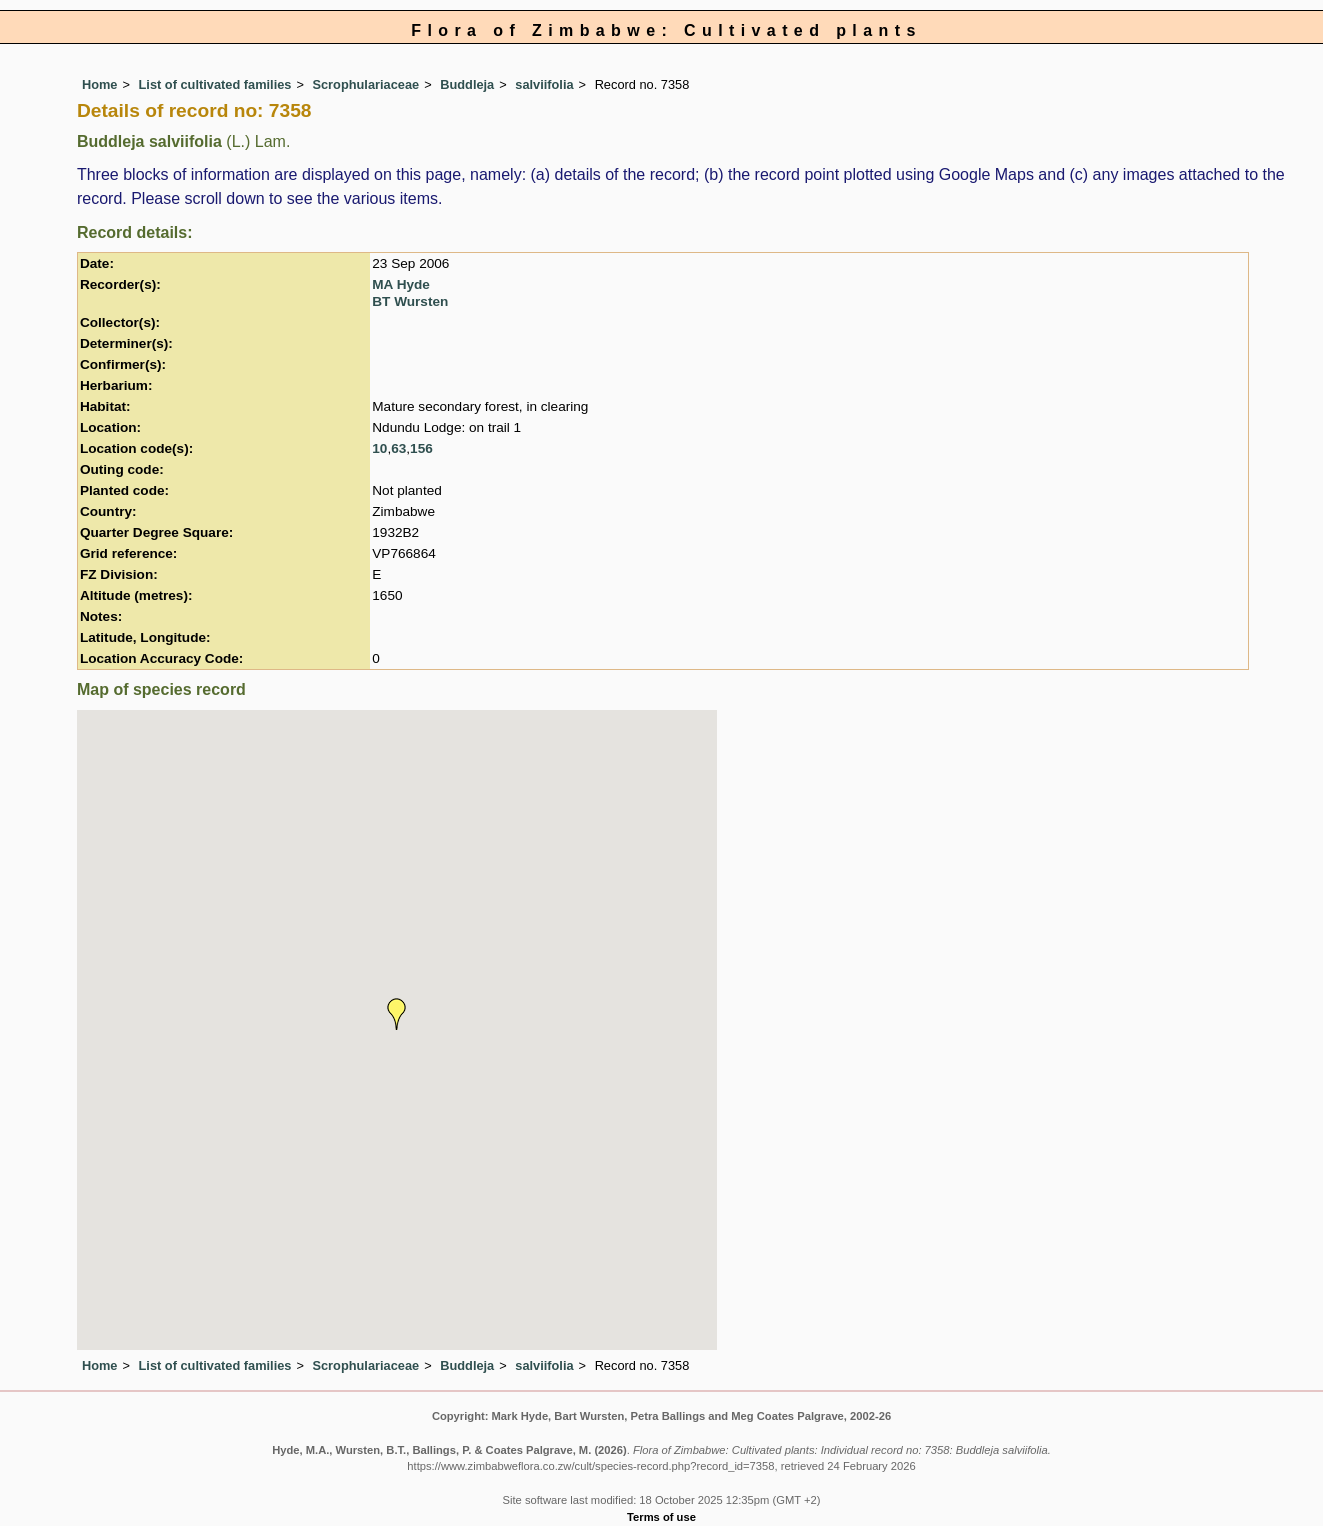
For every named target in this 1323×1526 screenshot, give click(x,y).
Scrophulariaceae (365, 84)
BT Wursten (410, 301)
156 (421, 448)
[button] (397, 1014)
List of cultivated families (215, 84)
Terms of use (661, 1517)
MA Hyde (401, 284)
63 (398, 448)
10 (379, 448)
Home (100, 84)
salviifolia (544, 84)
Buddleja (467, 84)
